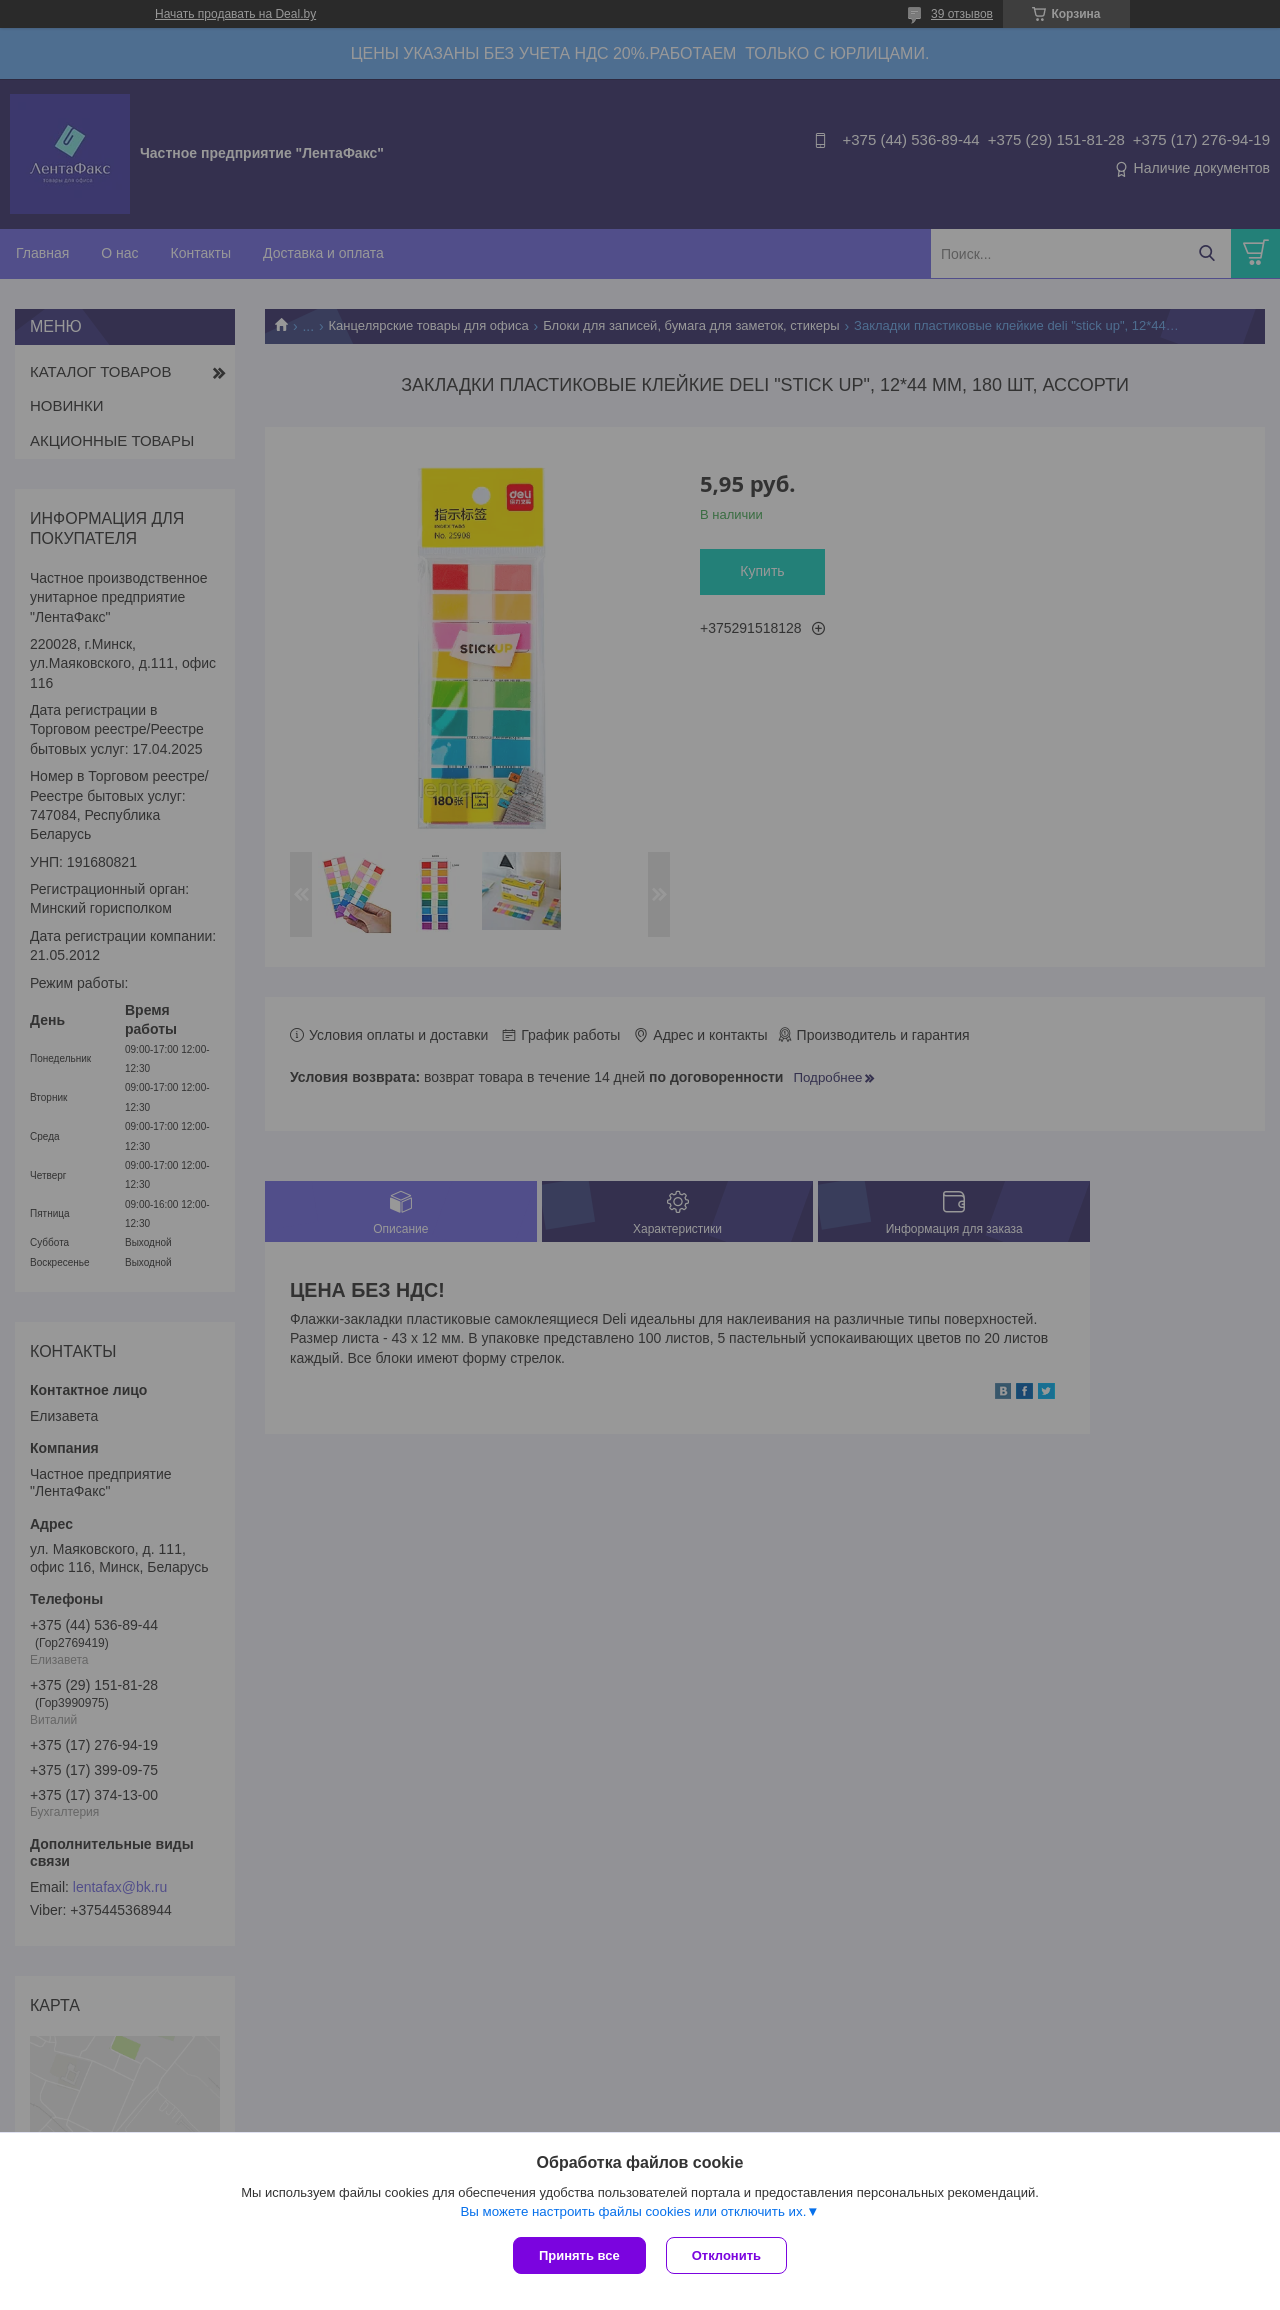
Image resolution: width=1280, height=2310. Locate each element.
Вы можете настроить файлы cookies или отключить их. (633, 2211)
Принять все (579, 2255)
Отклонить (726, 2255)
